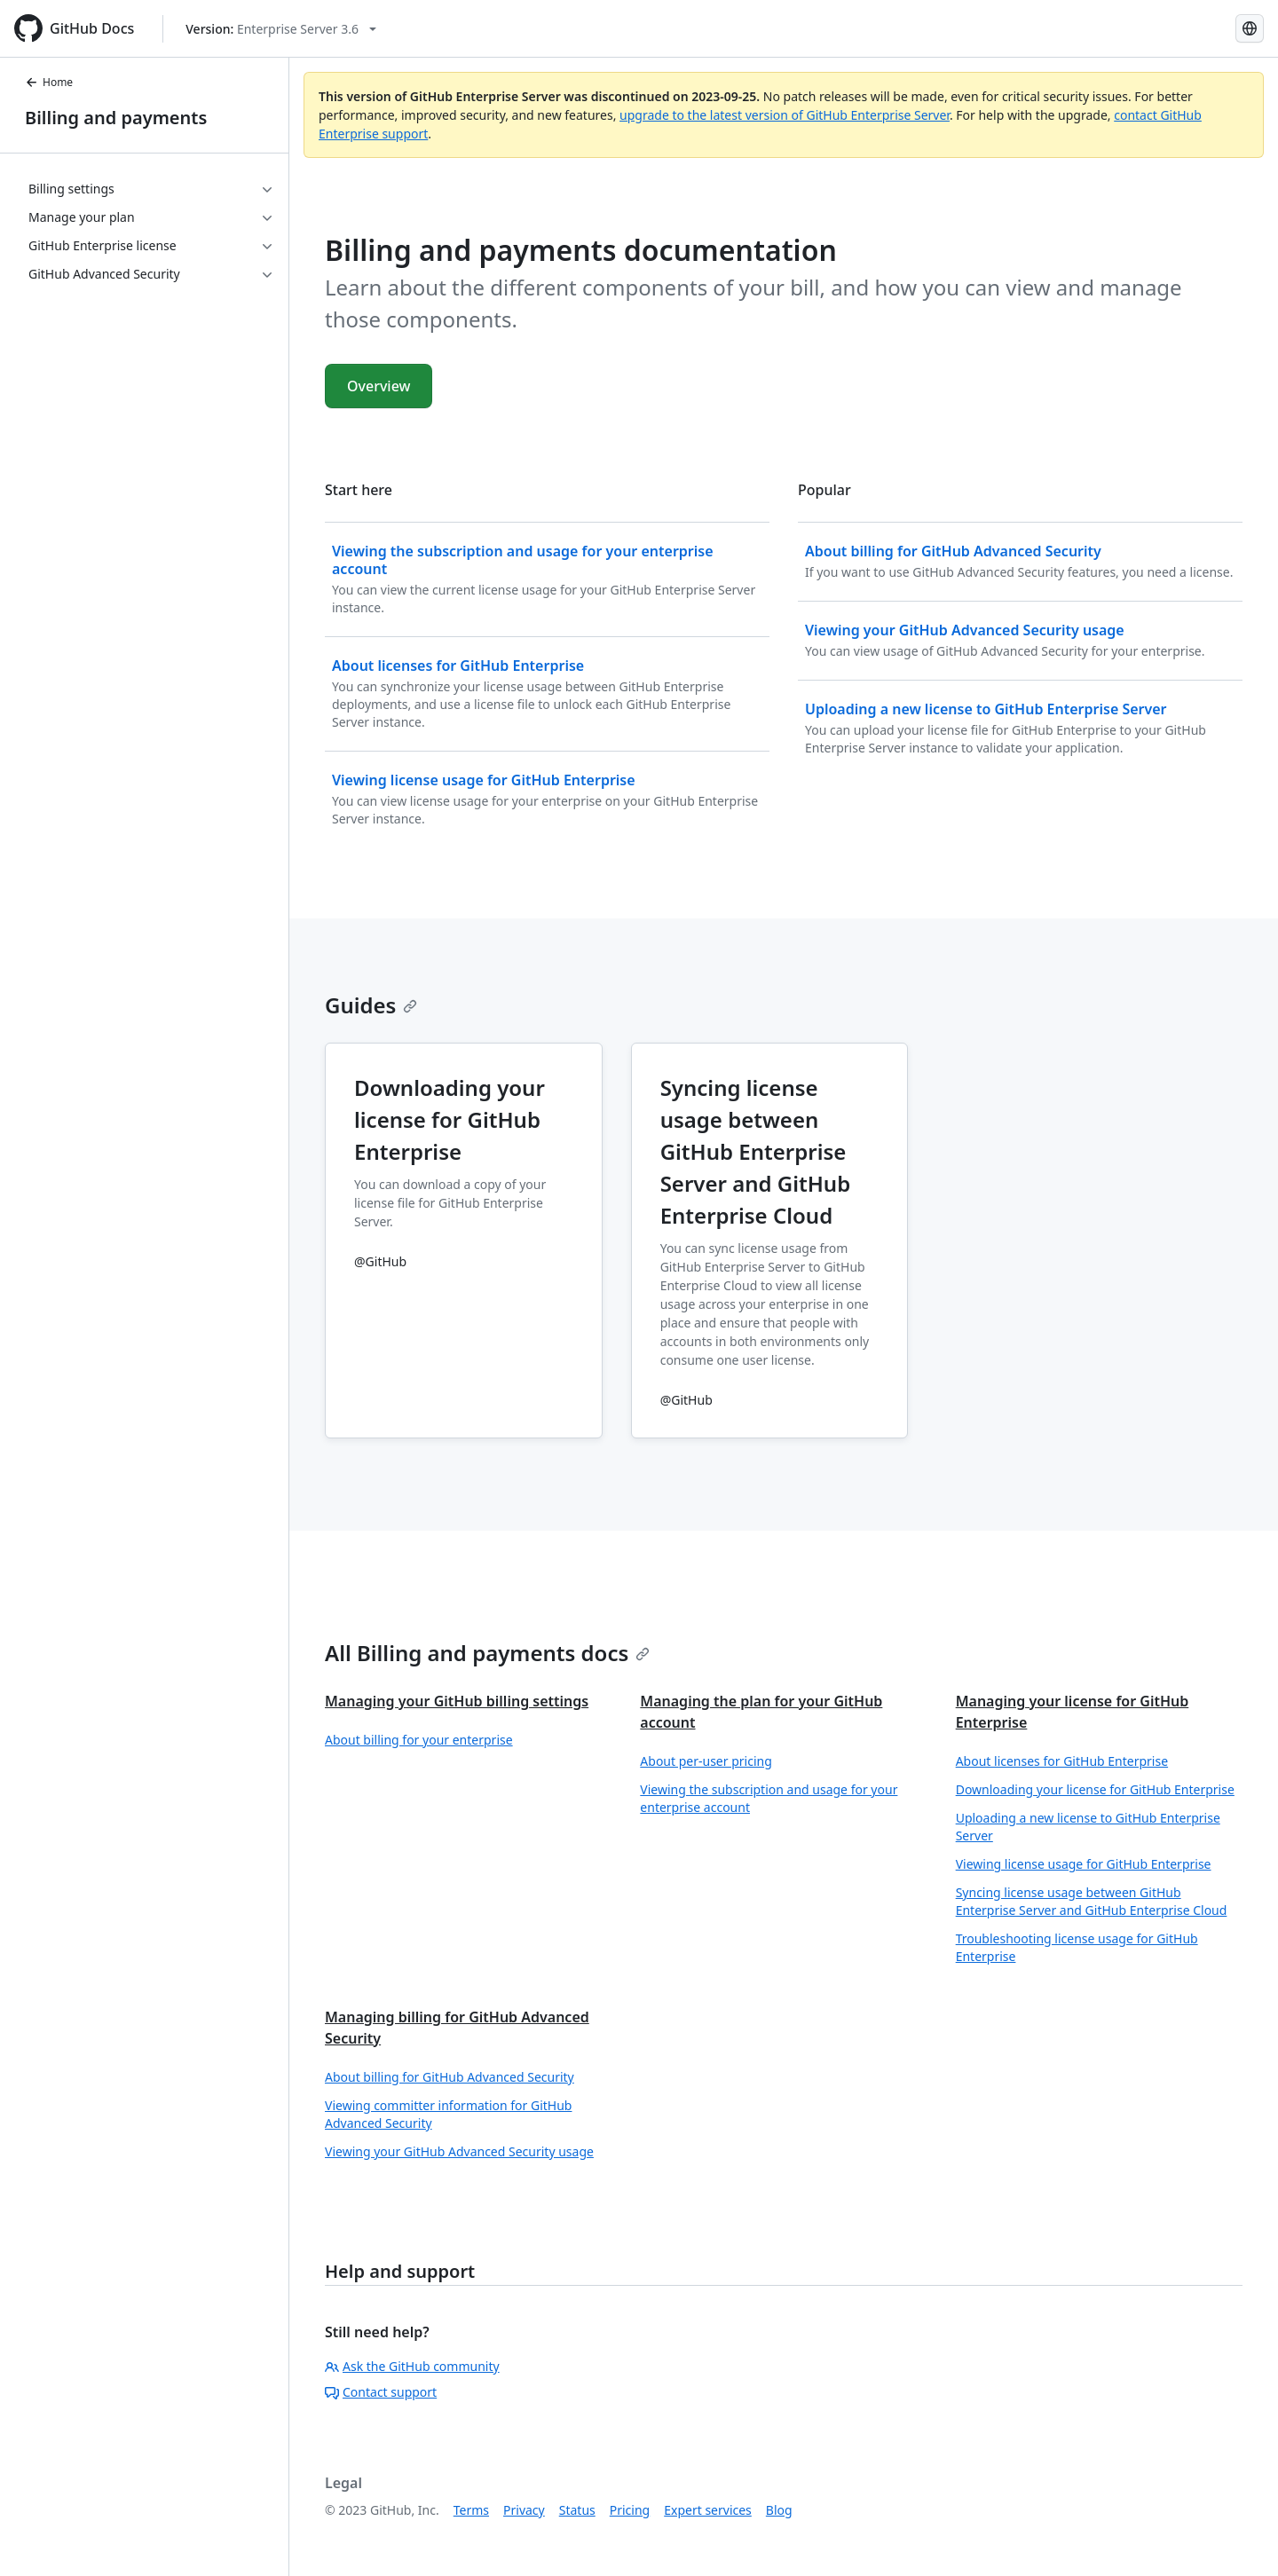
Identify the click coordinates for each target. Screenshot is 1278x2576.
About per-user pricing (705, 1761)
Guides (371, 1005)
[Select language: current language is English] (1249, 28)
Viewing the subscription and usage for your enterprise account (768, 1798)
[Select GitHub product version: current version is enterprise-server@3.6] (281, 29)
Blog (779, 2509)
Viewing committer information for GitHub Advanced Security (448, 2114)
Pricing (630, 2509)
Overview (378, 386)
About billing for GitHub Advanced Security (449, 2076)
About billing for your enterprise (419, 1739)
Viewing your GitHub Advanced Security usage (459, 2151)
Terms (471, 2509)
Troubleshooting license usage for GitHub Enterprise (1077, 1947)
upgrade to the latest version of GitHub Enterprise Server (784, 114)
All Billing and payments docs (487, 1652)
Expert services (708, 2509)
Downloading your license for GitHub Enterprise (1095, 1789)
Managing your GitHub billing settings (456, 1701)
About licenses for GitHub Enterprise (1062, 1761)
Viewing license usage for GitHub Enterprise (1083, 1863)
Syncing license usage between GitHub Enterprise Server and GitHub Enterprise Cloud (1091, 1901)
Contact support (381, 2391)
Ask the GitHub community (412, 2366)
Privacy (524, 2509)
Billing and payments (116, 118)
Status (577, 2509)
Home (49, 82)
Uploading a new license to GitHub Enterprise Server (1088, 1826)
